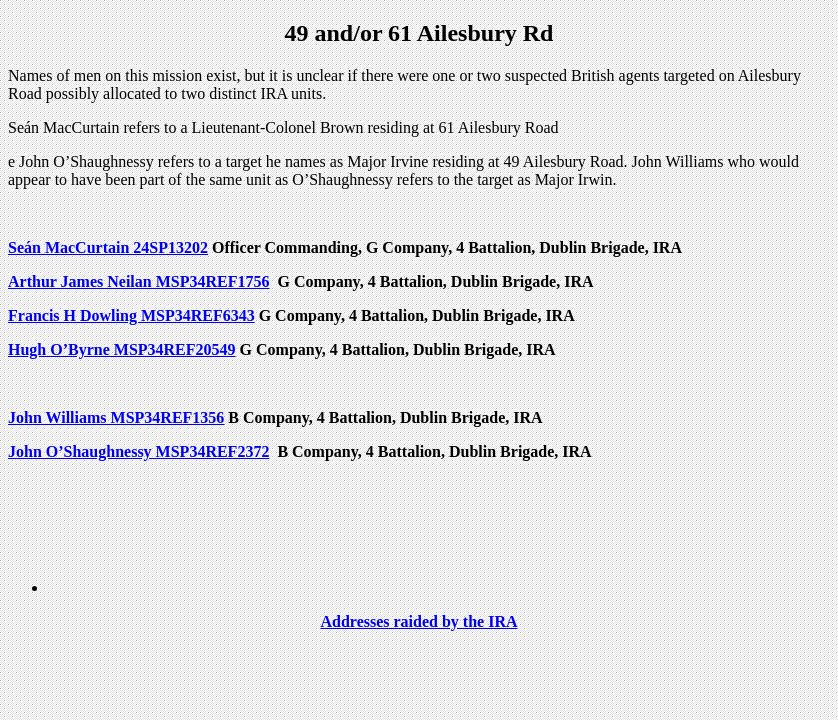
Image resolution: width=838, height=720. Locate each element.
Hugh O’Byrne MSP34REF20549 (122, 349)
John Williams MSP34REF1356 (116, 417)
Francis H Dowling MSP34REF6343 (131, 315)
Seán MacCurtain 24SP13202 (108, 247)
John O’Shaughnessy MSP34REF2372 (138, 451)
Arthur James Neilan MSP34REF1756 (138, 281)
